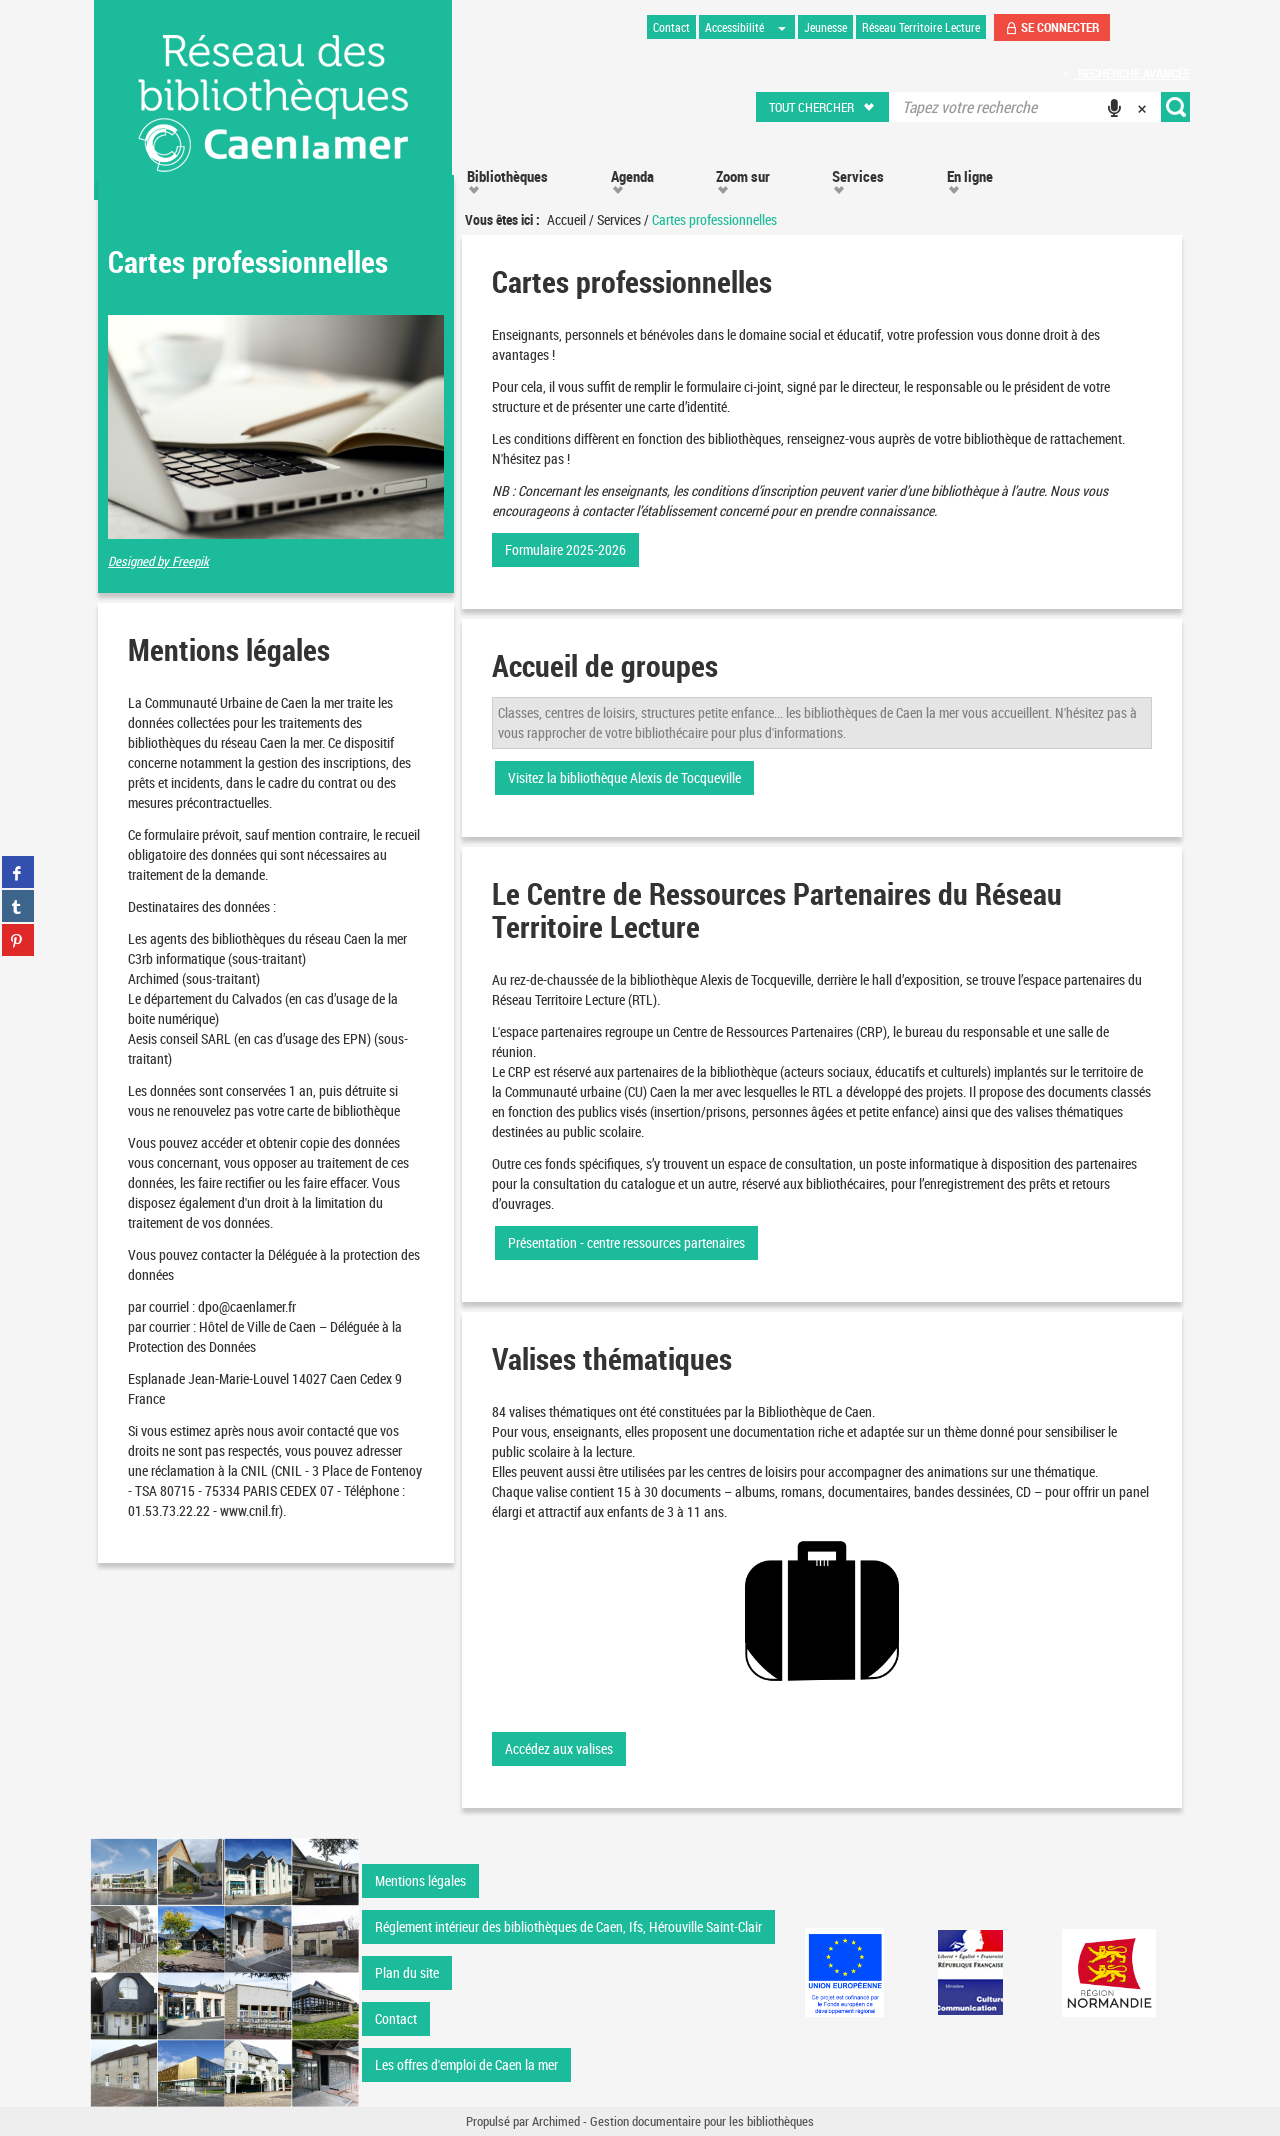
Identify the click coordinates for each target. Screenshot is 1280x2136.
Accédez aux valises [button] (559, 1748)
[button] (823, 107)
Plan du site (407, 1972)
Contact (396, 2018)
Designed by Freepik (158, 561)
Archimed (556, 2121)
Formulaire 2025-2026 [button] (565, 549)
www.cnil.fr (249, 1510)
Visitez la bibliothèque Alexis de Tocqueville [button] (624, 777)
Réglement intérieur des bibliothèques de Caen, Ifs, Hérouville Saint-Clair (568, 1926)
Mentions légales (420, 1880)
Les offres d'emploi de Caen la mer (466, 2064)
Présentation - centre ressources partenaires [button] (626, 1242)
